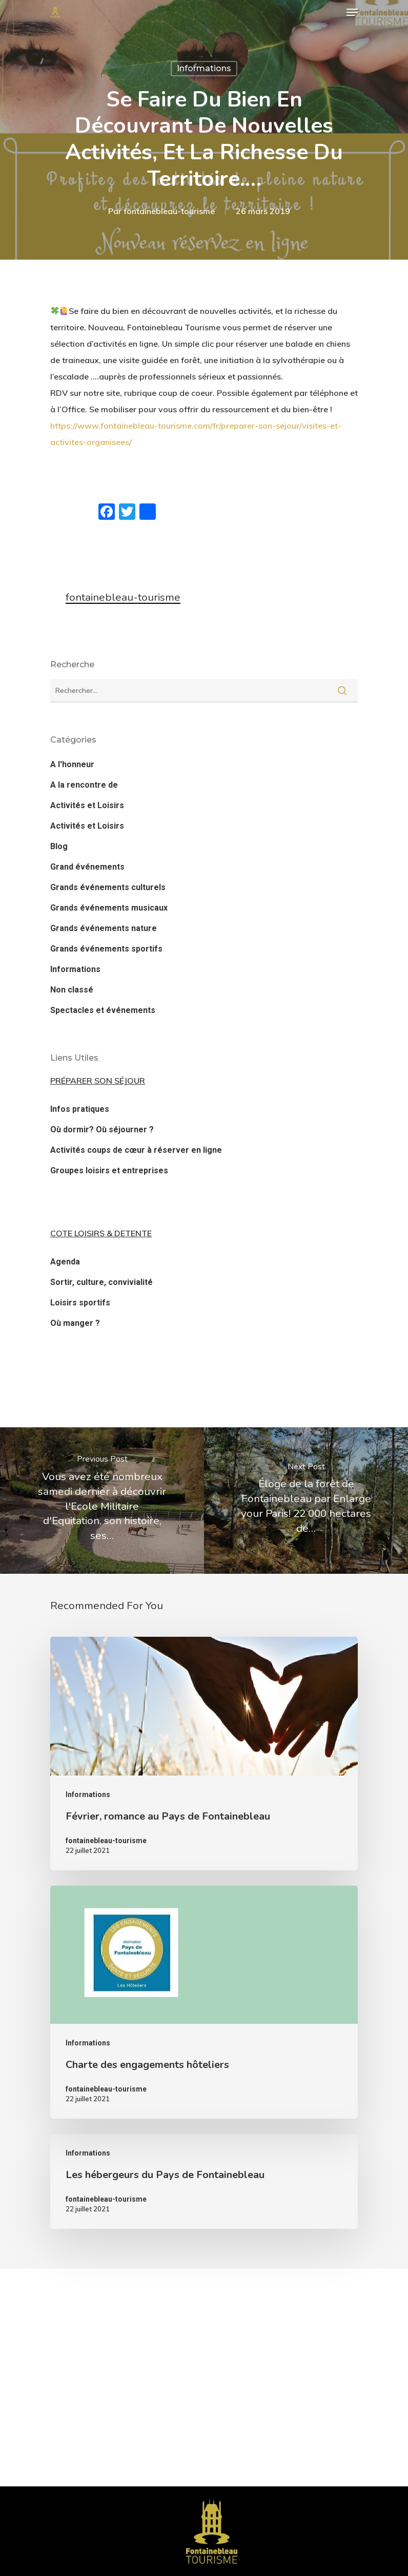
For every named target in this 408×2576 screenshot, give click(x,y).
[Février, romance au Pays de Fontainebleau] (204, 1753)
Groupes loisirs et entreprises (109, 1170)
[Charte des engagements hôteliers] (204, 2002)
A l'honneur (72, 764)
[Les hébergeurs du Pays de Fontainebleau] (204, 2181)
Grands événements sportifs (106, 949)
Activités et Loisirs (87, 805)
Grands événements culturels (108, 887)
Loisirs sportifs (80, 1302)
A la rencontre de (84, 785)
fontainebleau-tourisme (169, 211)
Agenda (65, 1261)
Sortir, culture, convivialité (101, 1282)
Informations (204, 68)
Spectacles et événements (102, 1010)
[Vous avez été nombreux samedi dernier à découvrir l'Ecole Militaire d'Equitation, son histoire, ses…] (102, 1500)
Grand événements (87, 867)
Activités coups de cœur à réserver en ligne (136, 1150)
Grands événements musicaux (109, 908)
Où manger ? (75, 1323)
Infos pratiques (79, 1109)
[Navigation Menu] (352, 12)
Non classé (71, 990)
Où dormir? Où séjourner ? (102, 1129)
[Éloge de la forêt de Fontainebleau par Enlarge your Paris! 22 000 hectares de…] (306, 1500)
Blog (59, 846)
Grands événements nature (103, 928)
